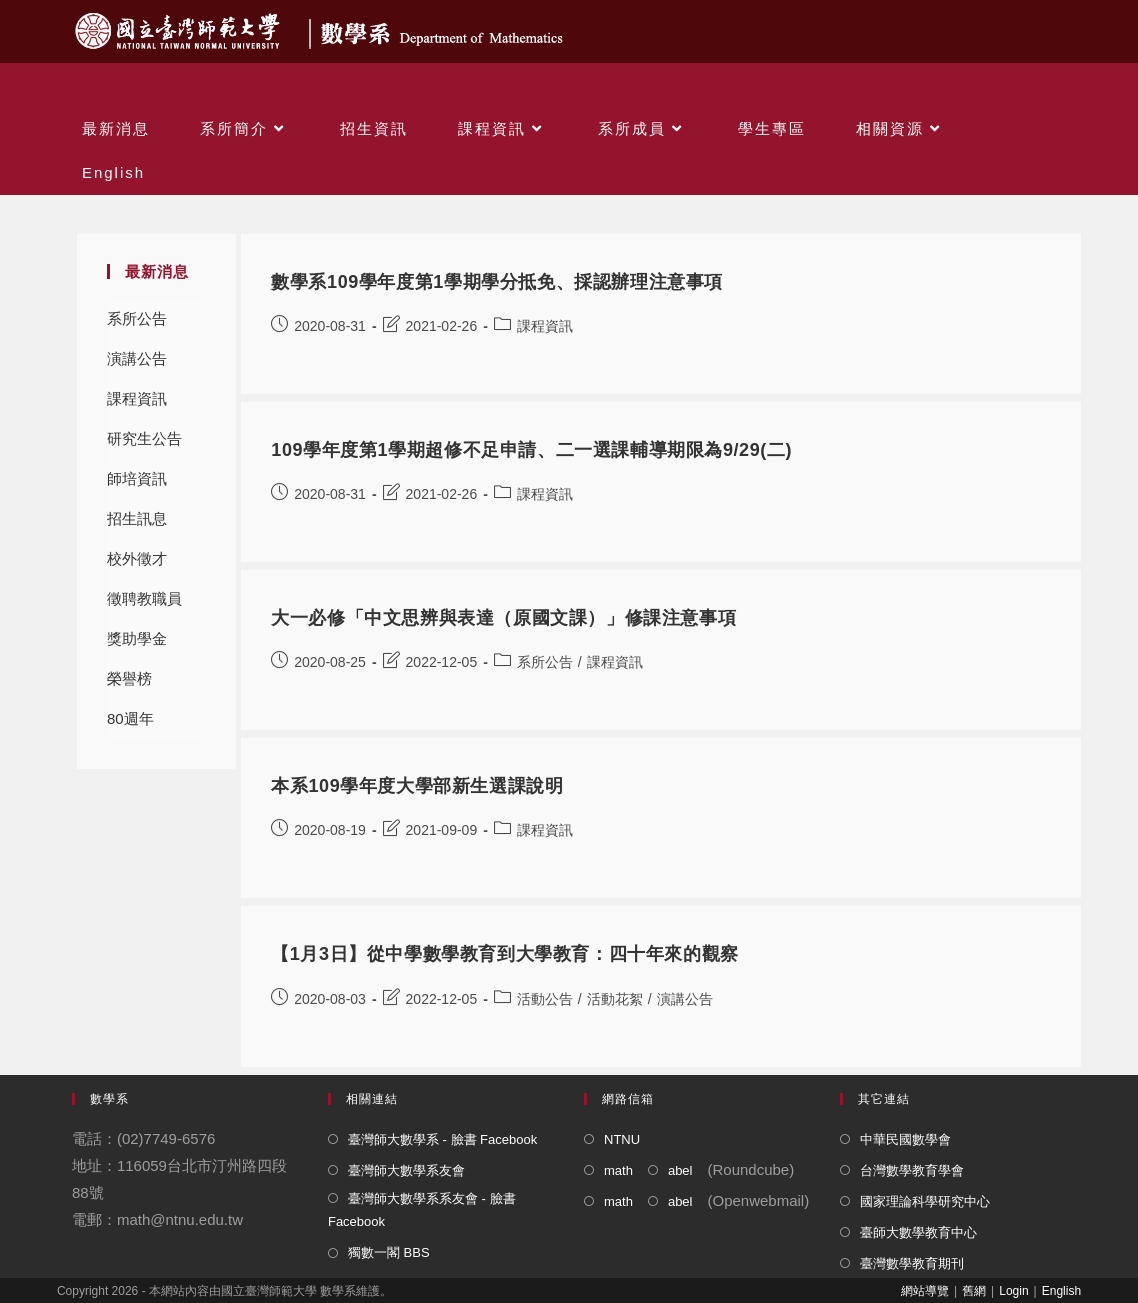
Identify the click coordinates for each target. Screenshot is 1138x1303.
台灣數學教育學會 (912, 1170)
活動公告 (545, 999)
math (618, 1170)
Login (1013, 1291)
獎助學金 (137, 638)
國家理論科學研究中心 (925, 1201)
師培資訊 (137, 478)
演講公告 (137, 358)
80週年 (130, 718)
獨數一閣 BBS (389, 1252)
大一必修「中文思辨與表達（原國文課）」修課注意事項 (503, 618)
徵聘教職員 (144, 598)
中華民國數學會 (905, 1139)
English (1061, 1291)
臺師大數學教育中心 (918, 1232)
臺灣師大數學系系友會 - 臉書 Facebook (422, 1210)
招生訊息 (137, 518)
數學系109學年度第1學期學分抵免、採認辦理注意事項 (497, 282)
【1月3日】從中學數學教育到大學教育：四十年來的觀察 (505, 954)
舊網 (974, 1291)
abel (680, 1170)
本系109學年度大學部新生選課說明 (417, 786)
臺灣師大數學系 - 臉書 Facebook (442, 1139)
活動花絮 (615, 999)
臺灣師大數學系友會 (406, 1170)
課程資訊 (137, 398)
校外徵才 (137, 558)
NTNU (622, 1139)
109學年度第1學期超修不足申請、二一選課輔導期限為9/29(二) (531, 450)
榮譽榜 (129, 678)
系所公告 (137, 318)
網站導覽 (925, 1291)
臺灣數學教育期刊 (912, 1263)
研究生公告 (144, 438)
